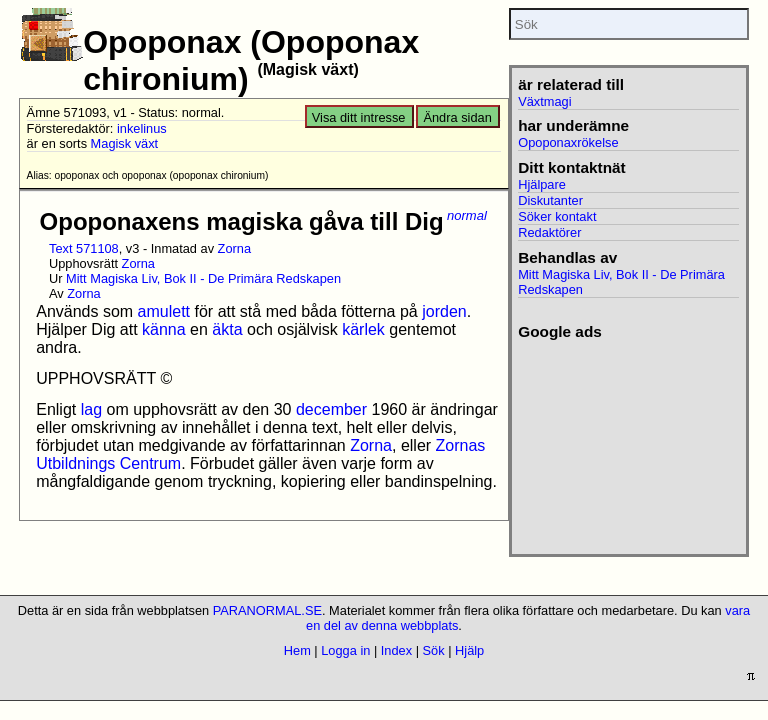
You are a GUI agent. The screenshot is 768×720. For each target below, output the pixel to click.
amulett (164, 311)
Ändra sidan (457, 117)
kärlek (363, 329)
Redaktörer (549, 232)
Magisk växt (125, 143)
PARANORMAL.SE (267, 610)
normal (467, 215)
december (331, 409)
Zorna (234, 248)
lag (91, 409)
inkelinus (142, 128)
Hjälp (469, 650)
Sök (434, 650)
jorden (444, 311)
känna (164, 329)
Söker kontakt (557, 216)
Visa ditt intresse (359, 117)
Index (396, 650)
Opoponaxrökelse (568, 142)
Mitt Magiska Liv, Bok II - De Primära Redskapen (203, 278)
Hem (297, 650)
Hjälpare (542, 184)
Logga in (345, 650)
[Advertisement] (628, 441)
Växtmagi (544, 101)
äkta (227, 329)
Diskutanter (550, 200)
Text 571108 (84, 248)
